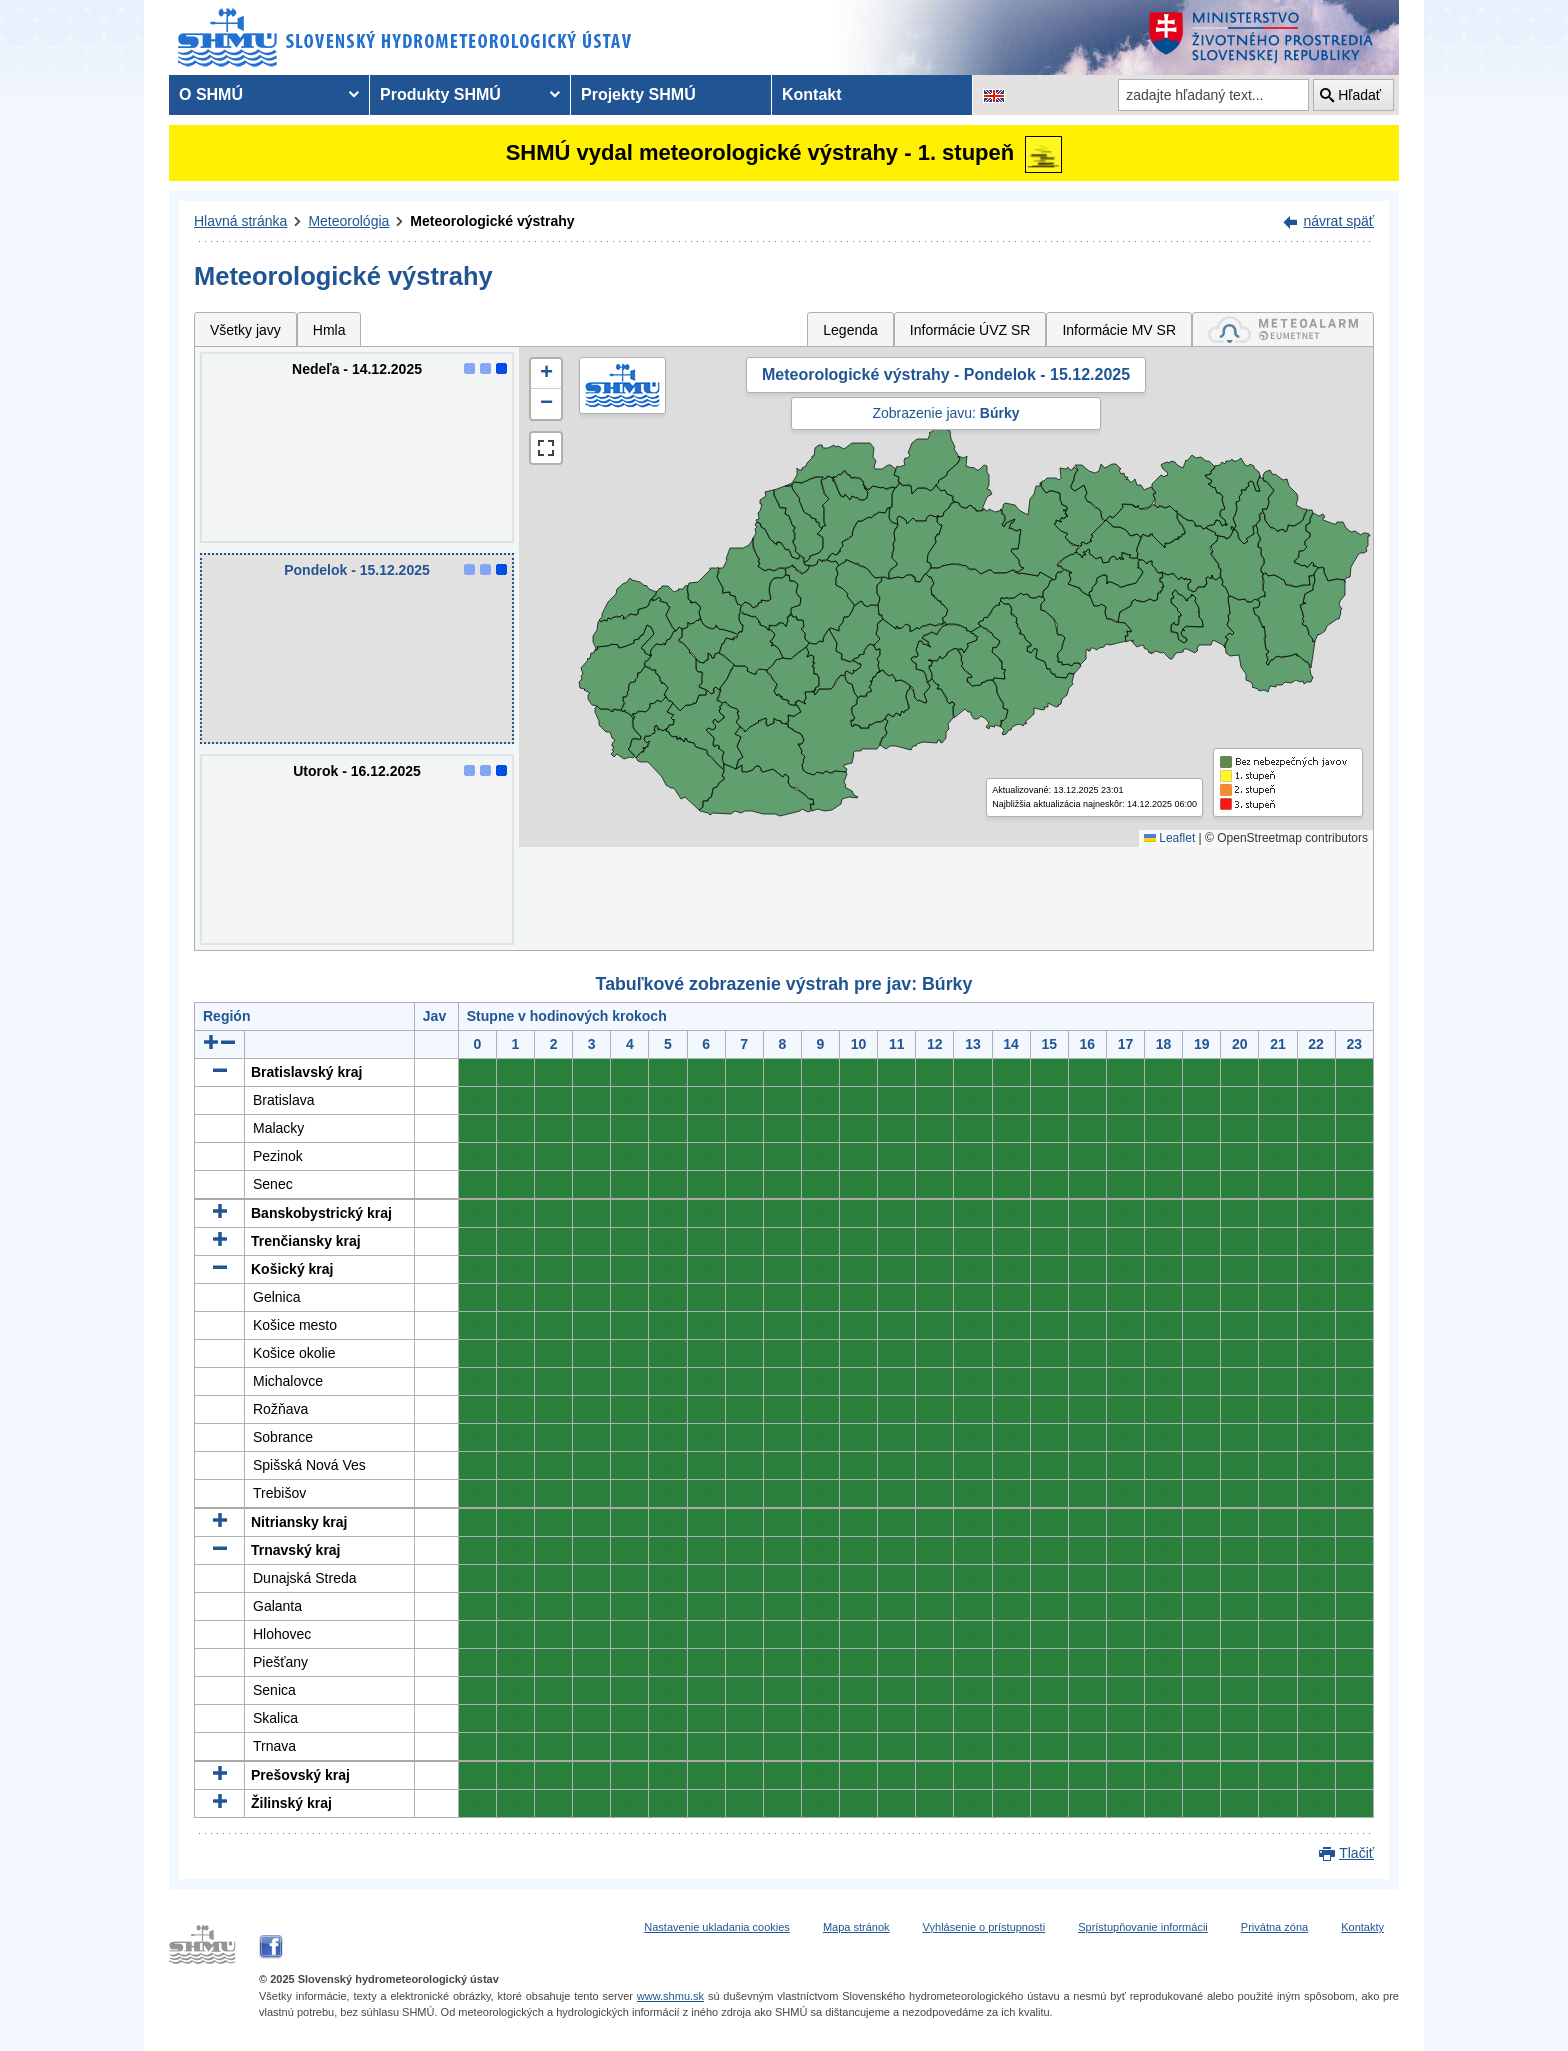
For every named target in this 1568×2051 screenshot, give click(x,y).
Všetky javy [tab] (245, 330)
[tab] (1283, 329)
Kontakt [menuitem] (812, 94)
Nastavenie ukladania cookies (717, 1927)
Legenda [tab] (850, 330)
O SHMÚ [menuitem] (211, 94)
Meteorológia (348, 221)
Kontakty (1362, 1927)
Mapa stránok (856, 1927)
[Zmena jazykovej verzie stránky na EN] (994, 95)
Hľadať (1359, 95)
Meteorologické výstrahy (492, 221)
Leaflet (1169, 838)
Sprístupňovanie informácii (1143, 1927)
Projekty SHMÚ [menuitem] (638, 94)
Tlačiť (1356, 1853)
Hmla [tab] (329, 330)
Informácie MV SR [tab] (1119, 330)
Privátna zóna (1274, 1927)
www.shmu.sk (670, 1996)
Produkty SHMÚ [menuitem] (440, 94)
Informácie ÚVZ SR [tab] (970, 330)
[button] (546, 374)
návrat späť (1338, 221)
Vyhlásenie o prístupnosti (984, 1927)
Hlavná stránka (240, 221)
